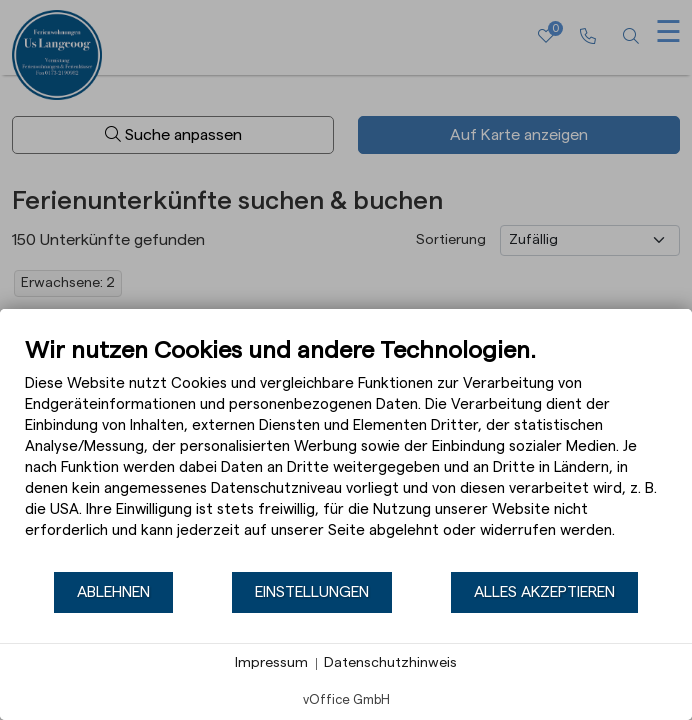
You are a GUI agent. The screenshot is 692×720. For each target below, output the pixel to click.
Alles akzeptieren (544, 592)
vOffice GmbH (346, 699)
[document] (346, 453)
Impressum (271, 663)
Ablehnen (113, 592)
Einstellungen (312, 592)
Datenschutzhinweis (390, 663)
